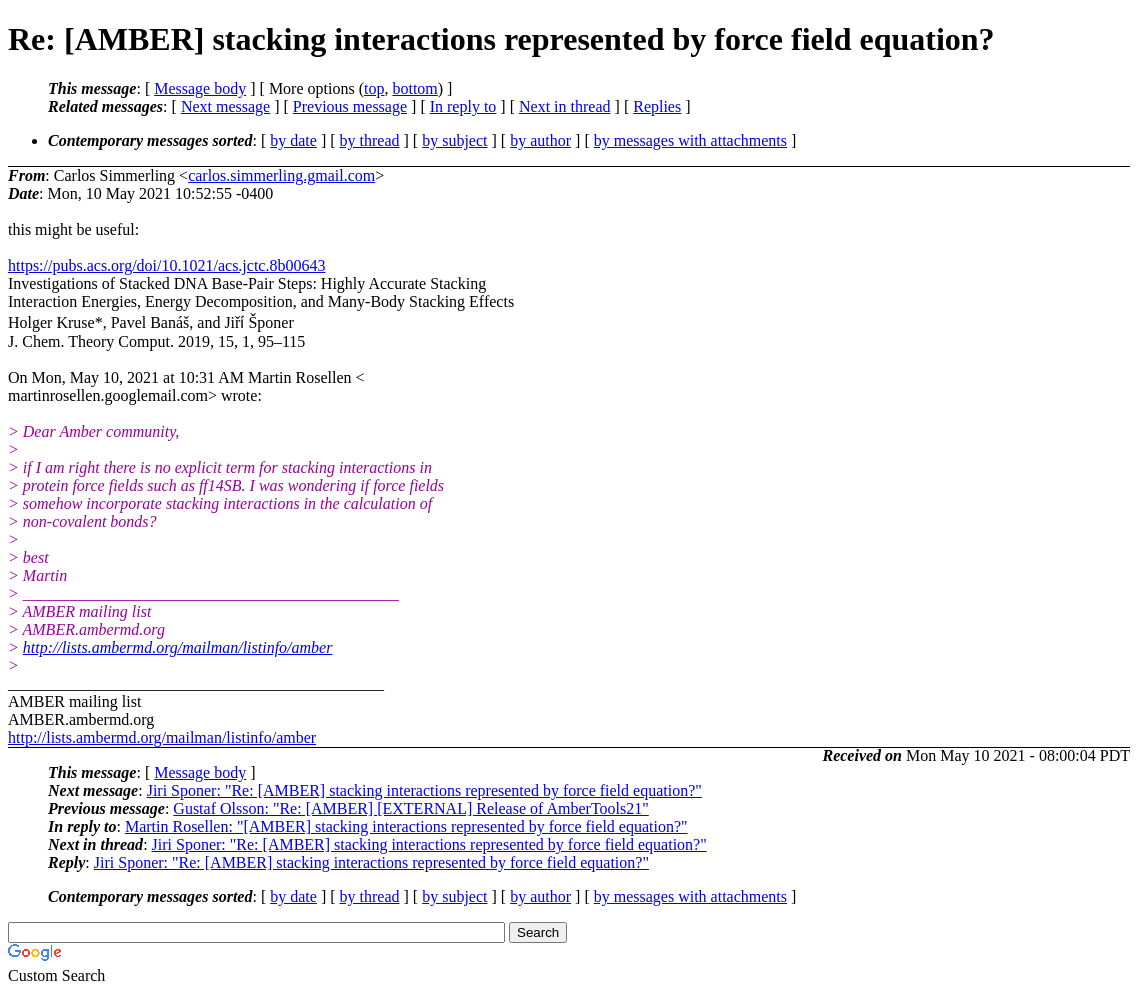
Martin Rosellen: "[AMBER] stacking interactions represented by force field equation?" (406, 826)
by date (293, 140)
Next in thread (565, 106)
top (374, 88)
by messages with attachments (690, 140)
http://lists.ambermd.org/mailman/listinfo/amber (178, 647)
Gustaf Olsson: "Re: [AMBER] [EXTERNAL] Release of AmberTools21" (410, 808)
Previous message (350, 106)
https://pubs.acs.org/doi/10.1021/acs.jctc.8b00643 (166, 265)
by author (540, 140)
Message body (200, 88)
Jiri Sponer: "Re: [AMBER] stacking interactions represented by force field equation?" (424, 790)
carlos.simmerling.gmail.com (281, 175)
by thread (370, 140)
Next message (225, 106)
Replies (657, 106)
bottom (414, 88)
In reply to (463, 106)
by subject (454, 140)
